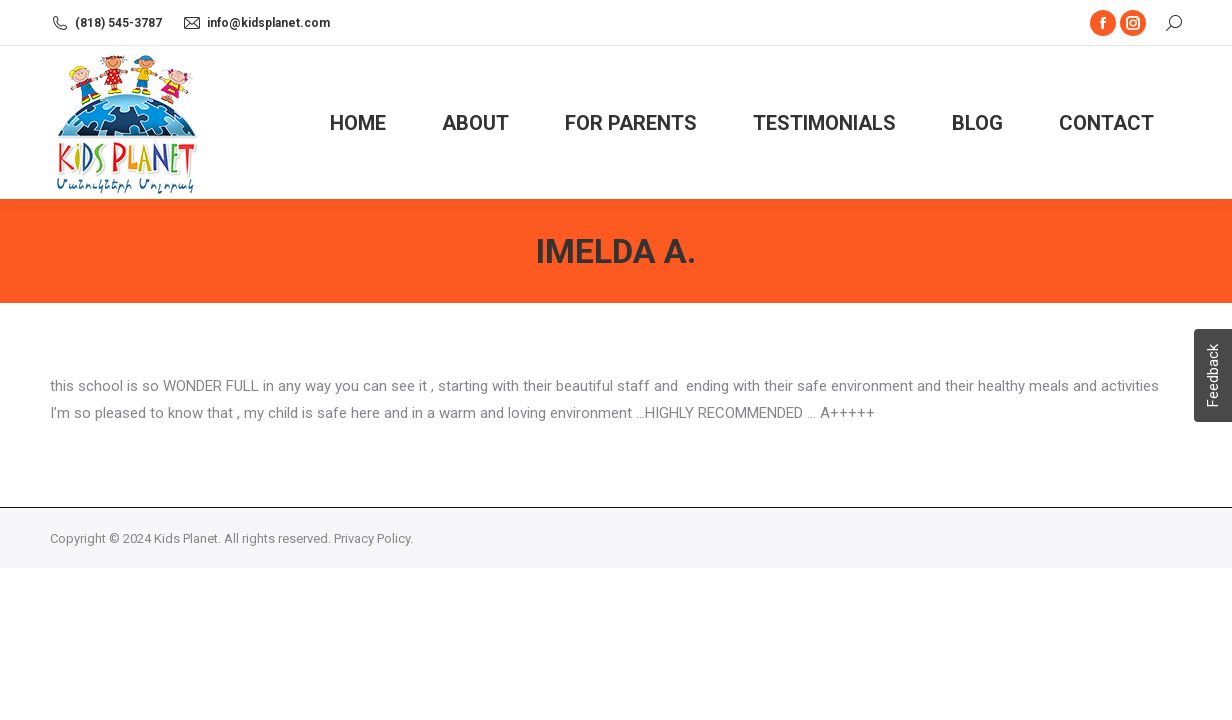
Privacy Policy (372, 538)
